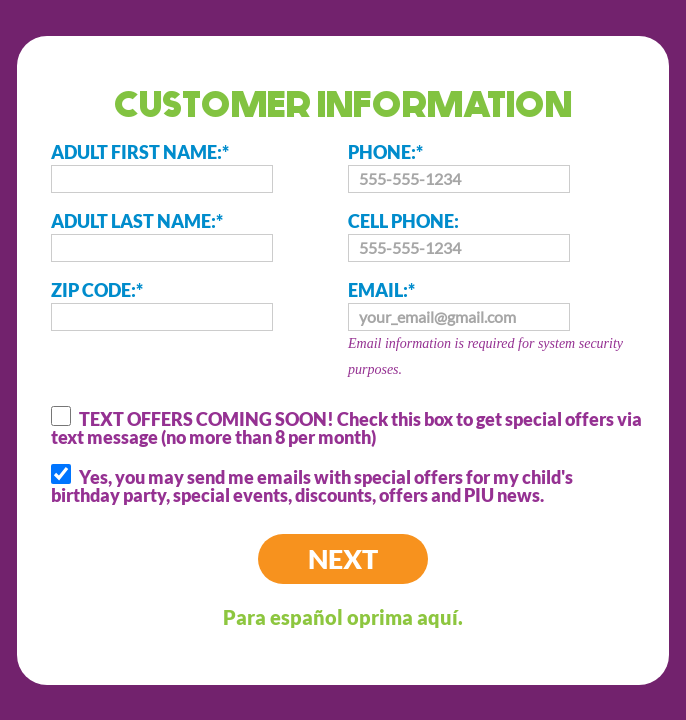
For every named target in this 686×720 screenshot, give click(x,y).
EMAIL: (496, 331)
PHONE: (459, 167)
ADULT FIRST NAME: (162, 167)
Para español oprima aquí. (343, 617)
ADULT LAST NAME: (162, 236)
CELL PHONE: (459, 236)
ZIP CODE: (162, 305)
